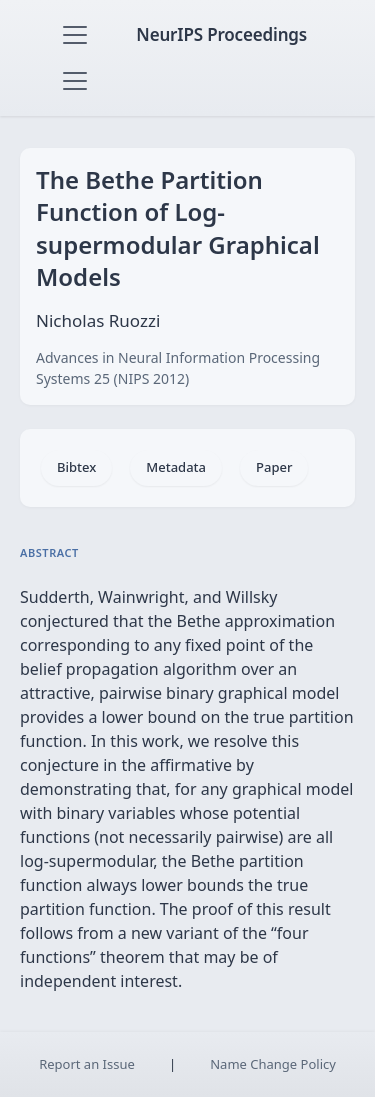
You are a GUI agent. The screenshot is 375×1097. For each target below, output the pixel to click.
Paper (274, 467)
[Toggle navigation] (75, 35)
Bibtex (76, 467)
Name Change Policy (273, 1064)
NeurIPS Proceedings (221, 34)
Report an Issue (87, 1064)
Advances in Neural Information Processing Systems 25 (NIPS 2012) (178, 368)
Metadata (176, 467)
